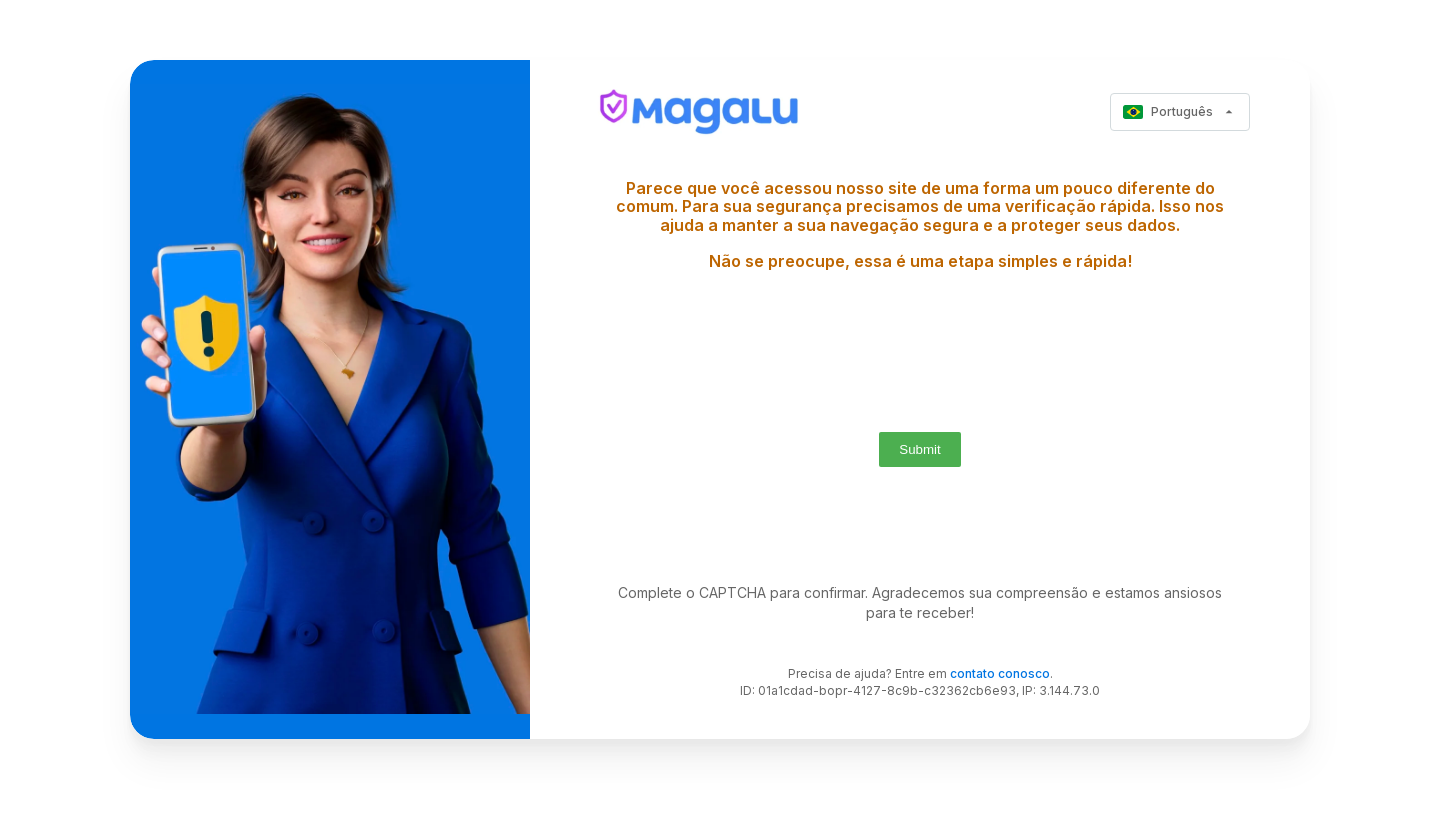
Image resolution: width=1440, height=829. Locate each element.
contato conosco (1000, 673)
